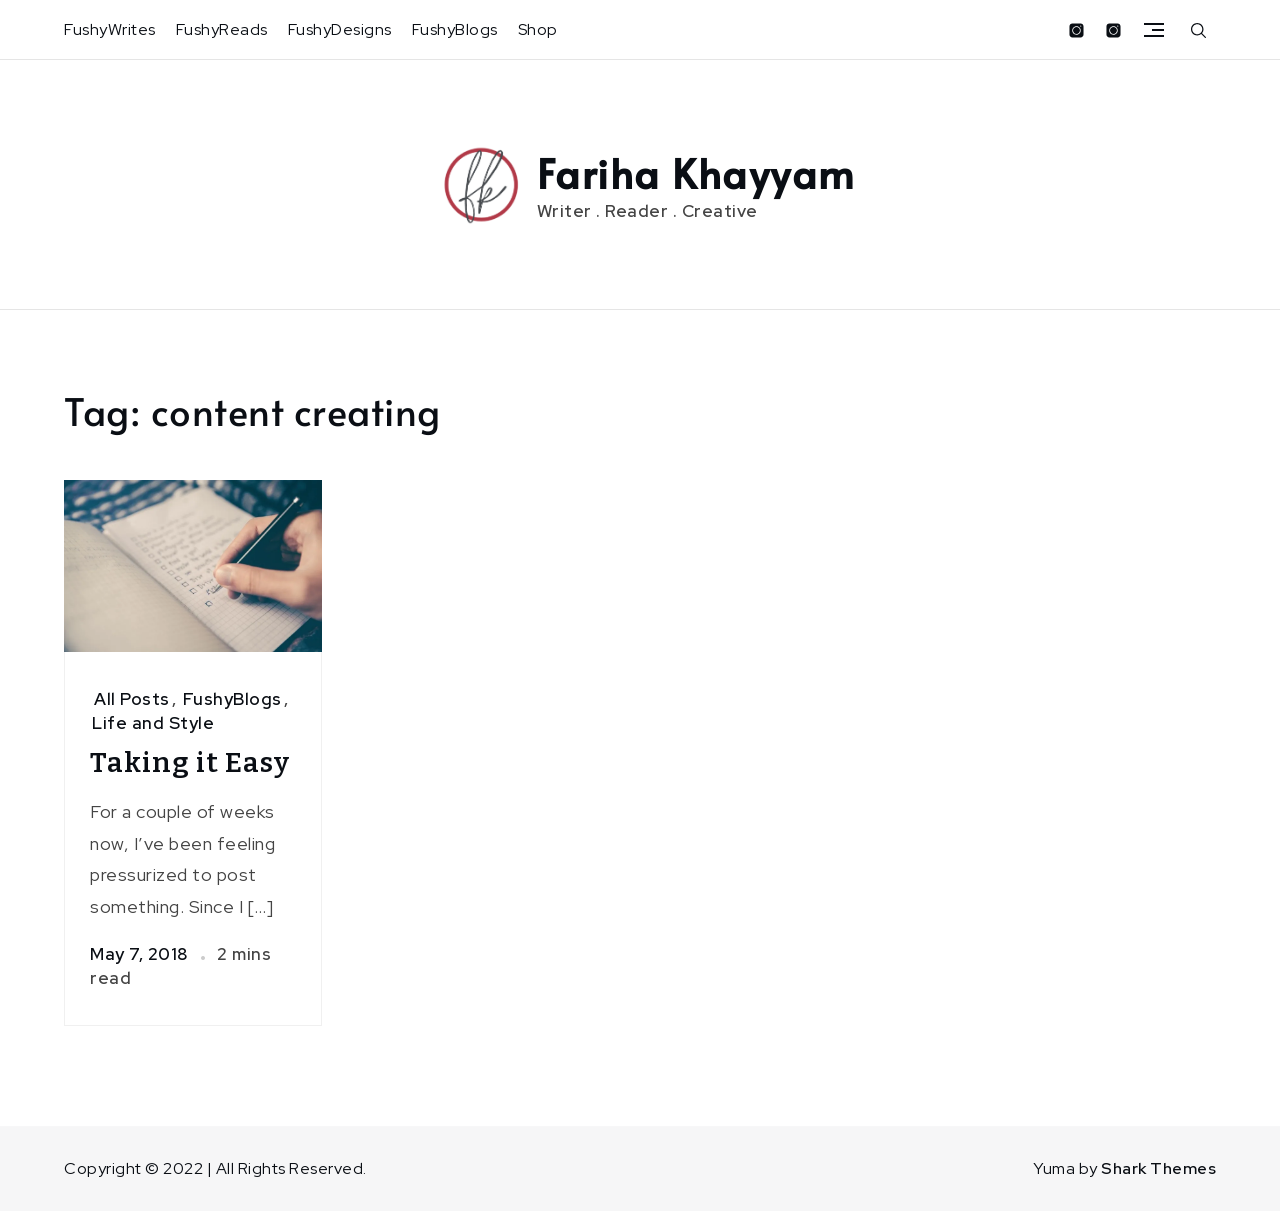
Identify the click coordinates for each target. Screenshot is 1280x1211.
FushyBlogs (455, 29)
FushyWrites (110, 29)
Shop (538, 29)
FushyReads (222, 29)
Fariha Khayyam (696, 172)
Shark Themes (1158, 1168)
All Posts (132, 699)
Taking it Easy (190, 762)
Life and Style (153, 723)
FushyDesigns (340, 29)
